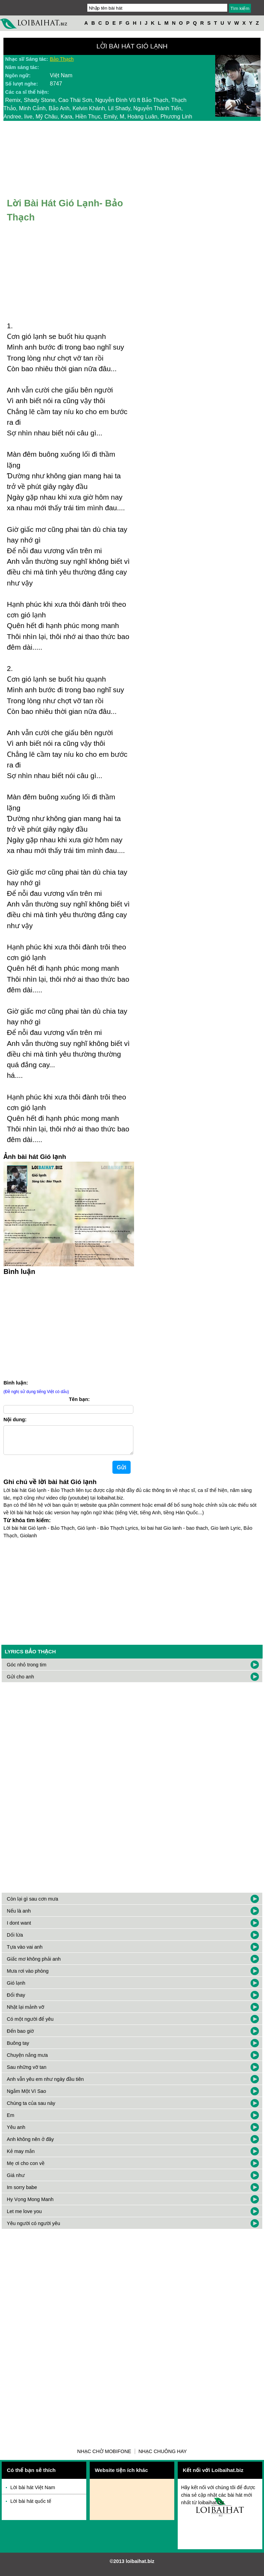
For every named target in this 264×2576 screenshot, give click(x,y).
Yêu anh (16, 2132)
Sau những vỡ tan (26, 2072)
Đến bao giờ (20, 2036)
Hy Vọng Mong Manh (30, 2205)
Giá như (16, 2181)
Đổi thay (16, 2000)
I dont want (19, 1928)
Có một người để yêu (30, 2024)
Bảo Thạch (62, 59)
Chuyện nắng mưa (27, 2060)
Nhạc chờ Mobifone (104, 2457)
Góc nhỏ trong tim (26, 1670)
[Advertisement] (68, 1326)
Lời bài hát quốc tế (30, 2506)
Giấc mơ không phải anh (34, 1964)
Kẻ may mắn (21, 2156)
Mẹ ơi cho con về (26, 2169)
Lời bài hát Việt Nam (32, 2493)
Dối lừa (15, 1940)
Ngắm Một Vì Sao (26, 2096)
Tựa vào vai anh (25, 1952)
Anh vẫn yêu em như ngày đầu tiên (45, 2084)
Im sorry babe (22, 2193)
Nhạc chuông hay (163, 2457)
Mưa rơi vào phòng (28, 1976)
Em (10, 2120)
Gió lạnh (16, 1988)
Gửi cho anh (20, 1682)
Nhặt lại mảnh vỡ (25, 2012)
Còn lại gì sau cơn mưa (32, 1904)
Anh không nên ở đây (30, 2144)
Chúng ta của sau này (31, 2108)
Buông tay (18, 2048)
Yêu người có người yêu (33, 2229)
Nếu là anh (19, 1916)
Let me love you (24, 2217)
